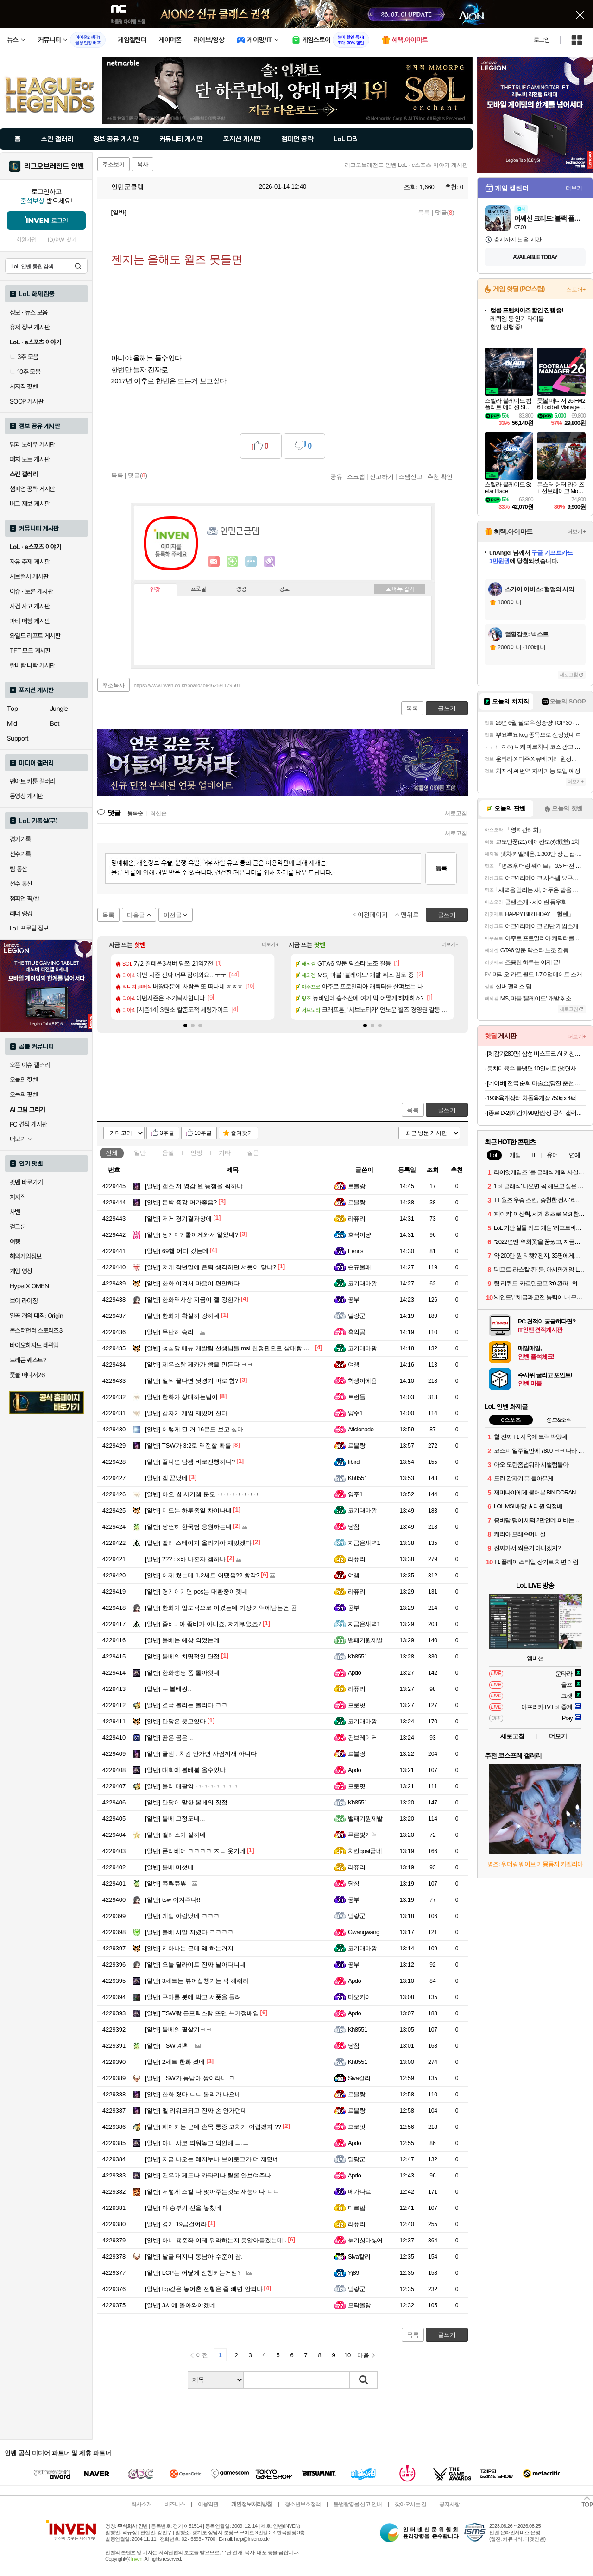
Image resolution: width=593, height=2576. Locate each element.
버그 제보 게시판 (30, 503)
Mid (12, 723)
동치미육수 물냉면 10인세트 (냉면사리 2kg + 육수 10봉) (536, 1068)
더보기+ (270, 945)
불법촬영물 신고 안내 (358, 2504)
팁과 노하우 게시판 (32, 444)
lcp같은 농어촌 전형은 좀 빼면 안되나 (204, 2288)
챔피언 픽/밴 (25, 898)
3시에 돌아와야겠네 (180, 2305)
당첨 (354, 1526)
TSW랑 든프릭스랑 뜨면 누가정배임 (202, 2013)
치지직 (17, 1197)
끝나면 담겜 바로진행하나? (190, 1461)
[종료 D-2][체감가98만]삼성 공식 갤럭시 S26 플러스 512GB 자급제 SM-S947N (536, 1112)
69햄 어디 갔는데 (176, 1250)
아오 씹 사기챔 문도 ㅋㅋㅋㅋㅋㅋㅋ (202, 1494)
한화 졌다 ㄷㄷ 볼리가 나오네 (193, 2094)
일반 (140, 1152)
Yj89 (353, 2272)
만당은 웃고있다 (175, 1721)
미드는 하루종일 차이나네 (188, 1510)
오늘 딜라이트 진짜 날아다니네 (195, 1964)
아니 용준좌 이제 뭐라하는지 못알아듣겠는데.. (216, 2240)
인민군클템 (123, 186)
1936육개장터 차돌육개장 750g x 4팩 (531, 1098)
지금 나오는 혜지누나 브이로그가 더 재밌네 (212, 2159)
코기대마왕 (362, 1283)
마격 (270, 562)
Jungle (59, 708)
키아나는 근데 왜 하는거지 (189, 1948)
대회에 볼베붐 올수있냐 (185, 1769)
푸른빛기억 (362, 1834)
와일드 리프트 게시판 (35, 635)
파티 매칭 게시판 (30, 621)
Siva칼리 (359, 2078)
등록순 (135, 813)
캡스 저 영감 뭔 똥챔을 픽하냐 (194, 1186)
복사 (142, 164)
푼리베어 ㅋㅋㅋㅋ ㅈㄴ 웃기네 (195, 1851)
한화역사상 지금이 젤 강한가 (192, 1299)
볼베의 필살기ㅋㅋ (178, 2029)
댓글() (444, 212)
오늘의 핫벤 (24, 1079)
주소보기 (113, 164)
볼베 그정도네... (175, 1818)
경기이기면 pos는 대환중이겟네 (196, 1591)
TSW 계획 (167, 2045)
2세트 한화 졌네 (175, 2061)
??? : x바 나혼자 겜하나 (185, 1559)
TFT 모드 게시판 (30, 650)
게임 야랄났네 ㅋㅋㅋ (182, 1915)
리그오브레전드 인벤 (54, 166)
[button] (185, 1025)
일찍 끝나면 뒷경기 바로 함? (192, 1380)
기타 (225, 1152)
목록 (424, 212)
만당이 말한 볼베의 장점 (186, 1802)
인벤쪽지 (214, 562)
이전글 (173, 914)
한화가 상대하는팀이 (181, 1396)
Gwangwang (363, 1932)
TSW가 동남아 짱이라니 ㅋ (190, 2078)
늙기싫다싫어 (365, 2240)
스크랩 (356, 476)
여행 (15, 1241)
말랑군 (356, 1315)
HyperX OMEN (29, 1286)
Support (18, 738)
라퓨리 (356, 1218)
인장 (155, 590)
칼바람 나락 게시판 (32, 665)
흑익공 (356, 1332)
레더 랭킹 (21, 913)
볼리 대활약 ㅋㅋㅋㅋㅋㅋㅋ (191, 1786)
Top (12, 708)
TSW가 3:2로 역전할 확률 (188, 1445)
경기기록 (20, 839)
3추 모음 (24, 357)
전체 (112, 1152)
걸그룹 (17, 1226)
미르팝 (356, 2207)
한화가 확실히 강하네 (182, 1315)
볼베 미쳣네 (169, 1867)
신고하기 (382, 476)
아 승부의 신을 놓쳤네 (183, 2207)
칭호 (284, 589)
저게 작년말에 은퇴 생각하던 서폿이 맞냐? (210, 1267)
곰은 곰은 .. (169, 1737)
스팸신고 (410, 476)
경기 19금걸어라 (176, 2224)
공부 (354, 1299)
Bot (54, 723)
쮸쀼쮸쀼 (165, 1883)
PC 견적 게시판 (28, 1124)
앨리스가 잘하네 (175, 1834)
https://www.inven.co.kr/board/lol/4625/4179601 (187, 685)
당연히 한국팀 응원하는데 (188, 1526)
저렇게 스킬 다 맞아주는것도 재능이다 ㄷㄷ (212, 2191)
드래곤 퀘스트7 (28, 1360)
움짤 (168, 1152)
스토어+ (576, 289)
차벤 (15, 1211)
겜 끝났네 (166, 1478)
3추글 (167, 1133)
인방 (196, 1152)
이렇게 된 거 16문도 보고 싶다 (194, 1429)
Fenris (355, 1250)
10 (347, 2355)
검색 (78, 266)
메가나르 (359, 2191)
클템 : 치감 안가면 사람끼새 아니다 (201, 1753)
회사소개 (141, 2504)
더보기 (251, 562)
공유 (336, 476)
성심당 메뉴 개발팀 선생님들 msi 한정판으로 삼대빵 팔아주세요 (239, 1348)
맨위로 (410, 914)
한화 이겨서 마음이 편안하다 (192, 1283)
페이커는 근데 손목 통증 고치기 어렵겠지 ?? (213, 2126)
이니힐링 (233, 562)
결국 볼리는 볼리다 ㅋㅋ (186, 1705)
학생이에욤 (362, 1380)
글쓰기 (447, 1110)
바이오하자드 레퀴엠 (34, 1345)
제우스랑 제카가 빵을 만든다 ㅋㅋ (199, 1364)
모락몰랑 (359, 2305)
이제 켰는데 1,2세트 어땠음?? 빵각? (202, 1575)
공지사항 (449, 2504)
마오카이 (359, 1997)
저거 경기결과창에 (178, 1218)
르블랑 (356, 1186)
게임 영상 (21, 1271)
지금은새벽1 (364, 1542)
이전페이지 (373, 914)
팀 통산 (18, 869)
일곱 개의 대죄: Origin (36, 1315)
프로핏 (356, 1705)
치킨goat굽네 (365, 1851)
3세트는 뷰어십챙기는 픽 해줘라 (197, 1980)
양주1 (355, 1413)
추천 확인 (440, 476)
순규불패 (359, 1267)
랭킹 (241, 589)
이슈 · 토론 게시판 (31, 591)
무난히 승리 (169, 1332)
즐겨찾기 (242, 1133)
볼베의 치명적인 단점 (182, 1656)
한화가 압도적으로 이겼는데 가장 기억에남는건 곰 (221, 1607)
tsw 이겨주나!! (172, 1899)
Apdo (354, 1672)
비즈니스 (174, 2504)
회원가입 (26, 239)
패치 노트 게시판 (30, 459)
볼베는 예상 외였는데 (182, 1640)
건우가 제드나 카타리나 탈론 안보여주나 (208, 2175)
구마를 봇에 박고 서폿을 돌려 (193, 1997)
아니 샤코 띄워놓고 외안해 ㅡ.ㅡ (197, 2142)
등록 (441, 868)
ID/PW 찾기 (62, 239)
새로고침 (456, 813)
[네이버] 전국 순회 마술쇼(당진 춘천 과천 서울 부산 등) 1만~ (536, 1083)
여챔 (354, 1364)
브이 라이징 (24, 1300)
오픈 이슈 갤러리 (30, 1065)
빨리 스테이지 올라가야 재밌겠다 (198, 1542)
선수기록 (20, 854)
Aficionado (361, 1429)
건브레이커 (362, 1737)
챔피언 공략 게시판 (32, 489)
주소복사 (113, 685)
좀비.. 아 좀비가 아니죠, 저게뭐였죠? (203, 1623)
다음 (363, 2355)
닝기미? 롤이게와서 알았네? (192, 1234)
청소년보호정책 (303, 2504)
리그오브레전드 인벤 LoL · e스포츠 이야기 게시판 (406, 165)
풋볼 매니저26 (27, 1375)
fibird (354, 1461)
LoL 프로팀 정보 (29, 928)
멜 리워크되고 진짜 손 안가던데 (196, 2110)
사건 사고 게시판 (30, 606)
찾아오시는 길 (410, 2504)
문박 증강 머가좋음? (181, 1202)
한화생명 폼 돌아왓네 (182, 1672)
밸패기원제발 (365, 1640)
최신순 (158, 813)
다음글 (136, 914)
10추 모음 (25, 371)
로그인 (541, 40)
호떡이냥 (359, 1234)
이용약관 (208, 2504)
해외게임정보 (25, 1256)
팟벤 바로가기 (26, 1182)
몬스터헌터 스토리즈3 (36, 1330)
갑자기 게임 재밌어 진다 (186, 1413)
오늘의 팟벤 (24, 1094)
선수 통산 (21, 883)
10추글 (203, 1133)
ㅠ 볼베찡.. (168, 1688)
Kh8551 (357, 1478)
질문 (253, 1152)
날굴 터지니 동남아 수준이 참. (194, 2256)
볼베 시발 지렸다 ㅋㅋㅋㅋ (189, 1932)
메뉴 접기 (399, 589)
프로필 (198, 589)
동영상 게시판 (26, 796)
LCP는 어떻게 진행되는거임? (193, 2272)
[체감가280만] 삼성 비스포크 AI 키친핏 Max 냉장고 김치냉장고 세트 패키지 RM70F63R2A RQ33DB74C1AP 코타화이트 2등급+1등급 (536, 1053)
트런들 (356, 1396)
